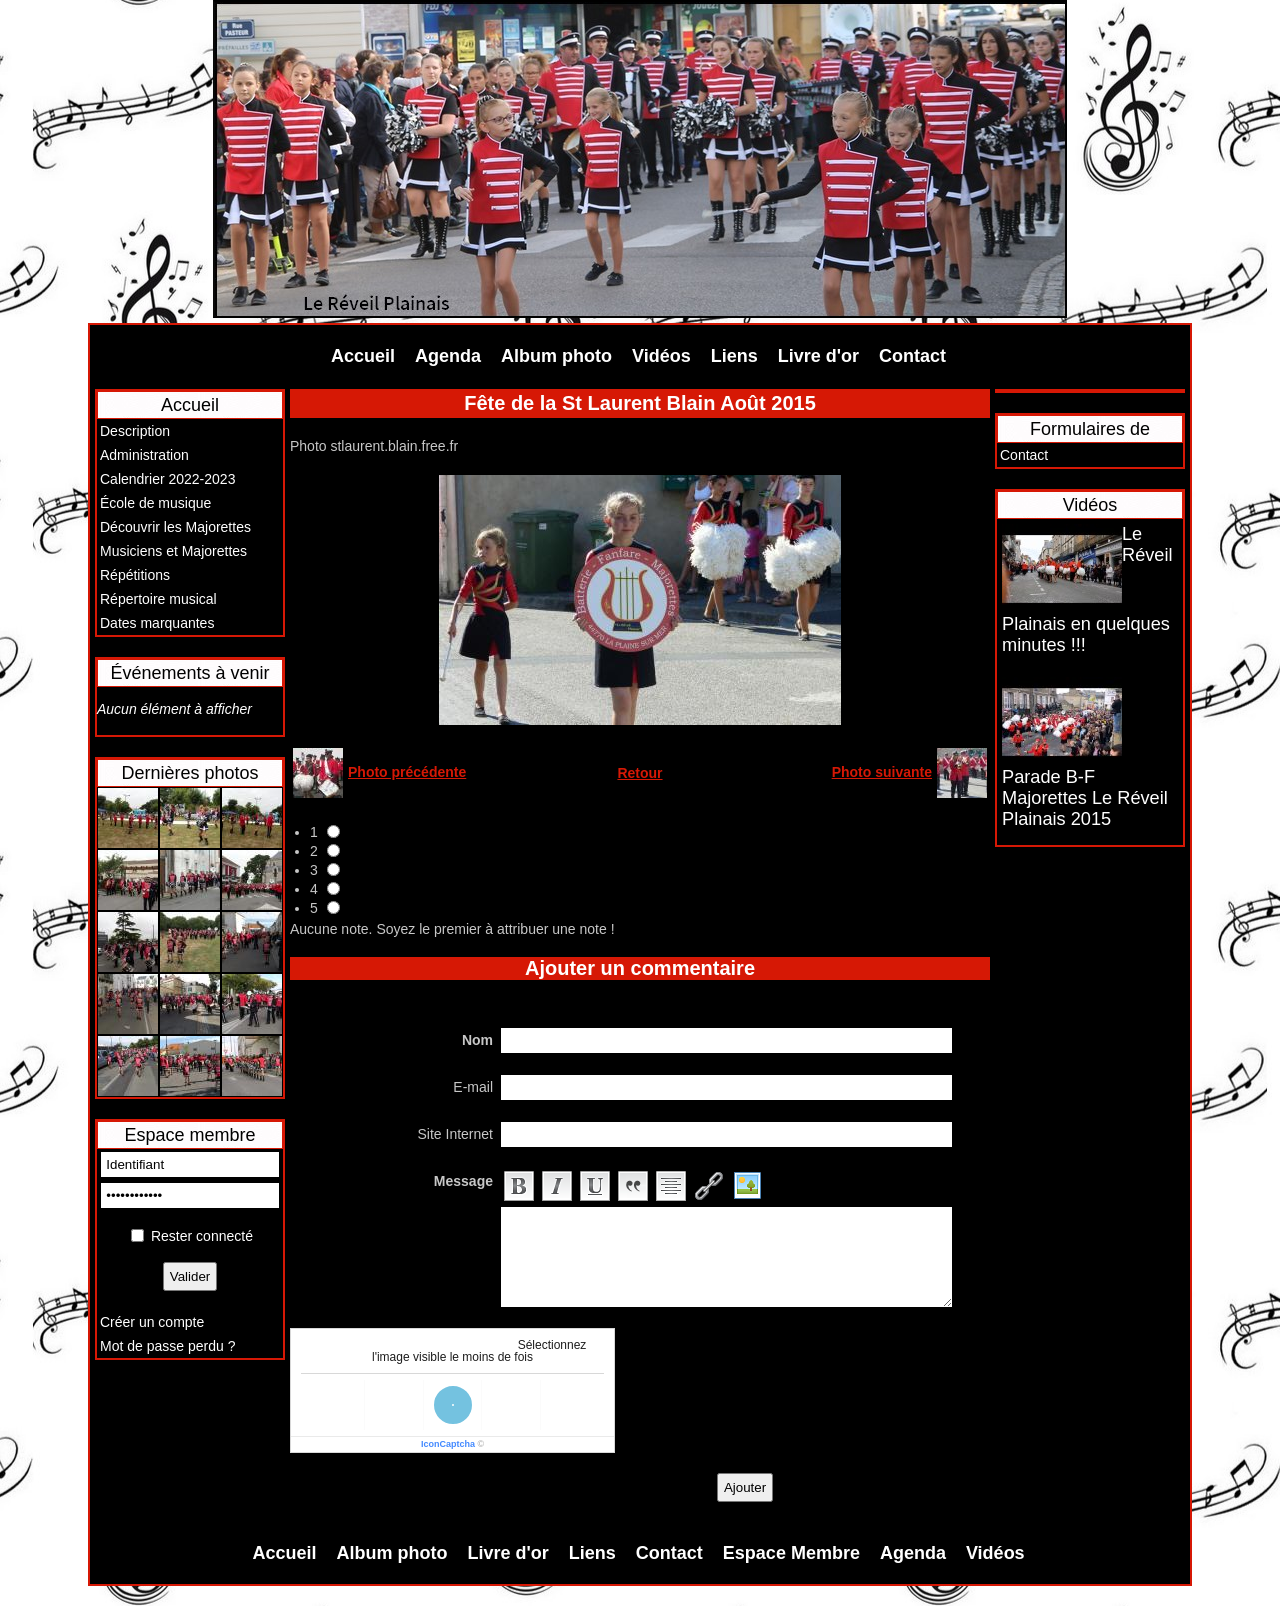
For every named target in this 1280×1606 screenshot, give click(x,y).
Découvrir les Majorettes (175, 527)
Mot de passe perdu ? (167, 1346)
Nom (477, 1040)
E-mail (473, 1087)
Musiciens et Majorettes (173, 551)
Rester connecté (202, 1236)
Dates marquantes (157, 623)
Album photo (556, 356)
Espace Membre (791, 1553)
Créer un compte (152, 1322)
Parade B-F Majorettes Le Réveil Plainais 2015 (1085, 798)
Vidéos (661, 356)
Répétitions (135, 575)
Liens (734, 356)
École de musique (155, 503)
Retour (639, 773)
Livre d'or (818, 356)
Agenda (448, 356)
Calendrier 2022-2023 (167, 479)
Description (135, 431)
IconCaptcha (448, 1444)
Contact (912, 356)
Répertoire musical (158, 599)
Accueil (363, 356)
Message (463, 1181)
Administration (144, 455)
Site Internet (456, 1134)
